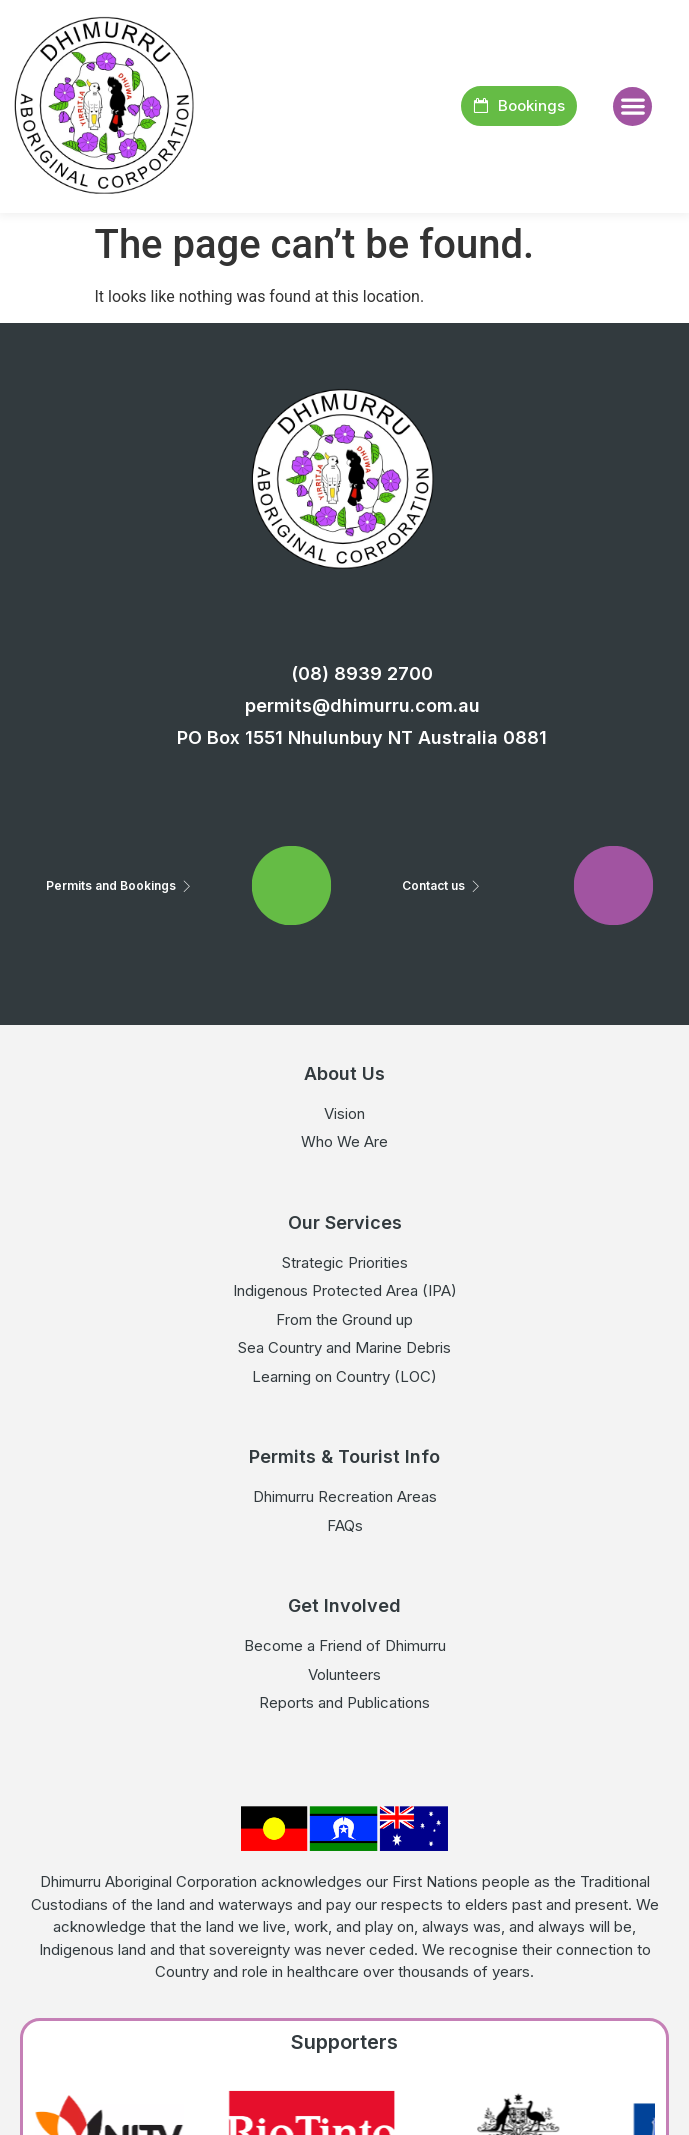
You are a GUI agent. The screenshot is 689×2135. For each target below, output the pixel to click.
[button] (632, 106)
